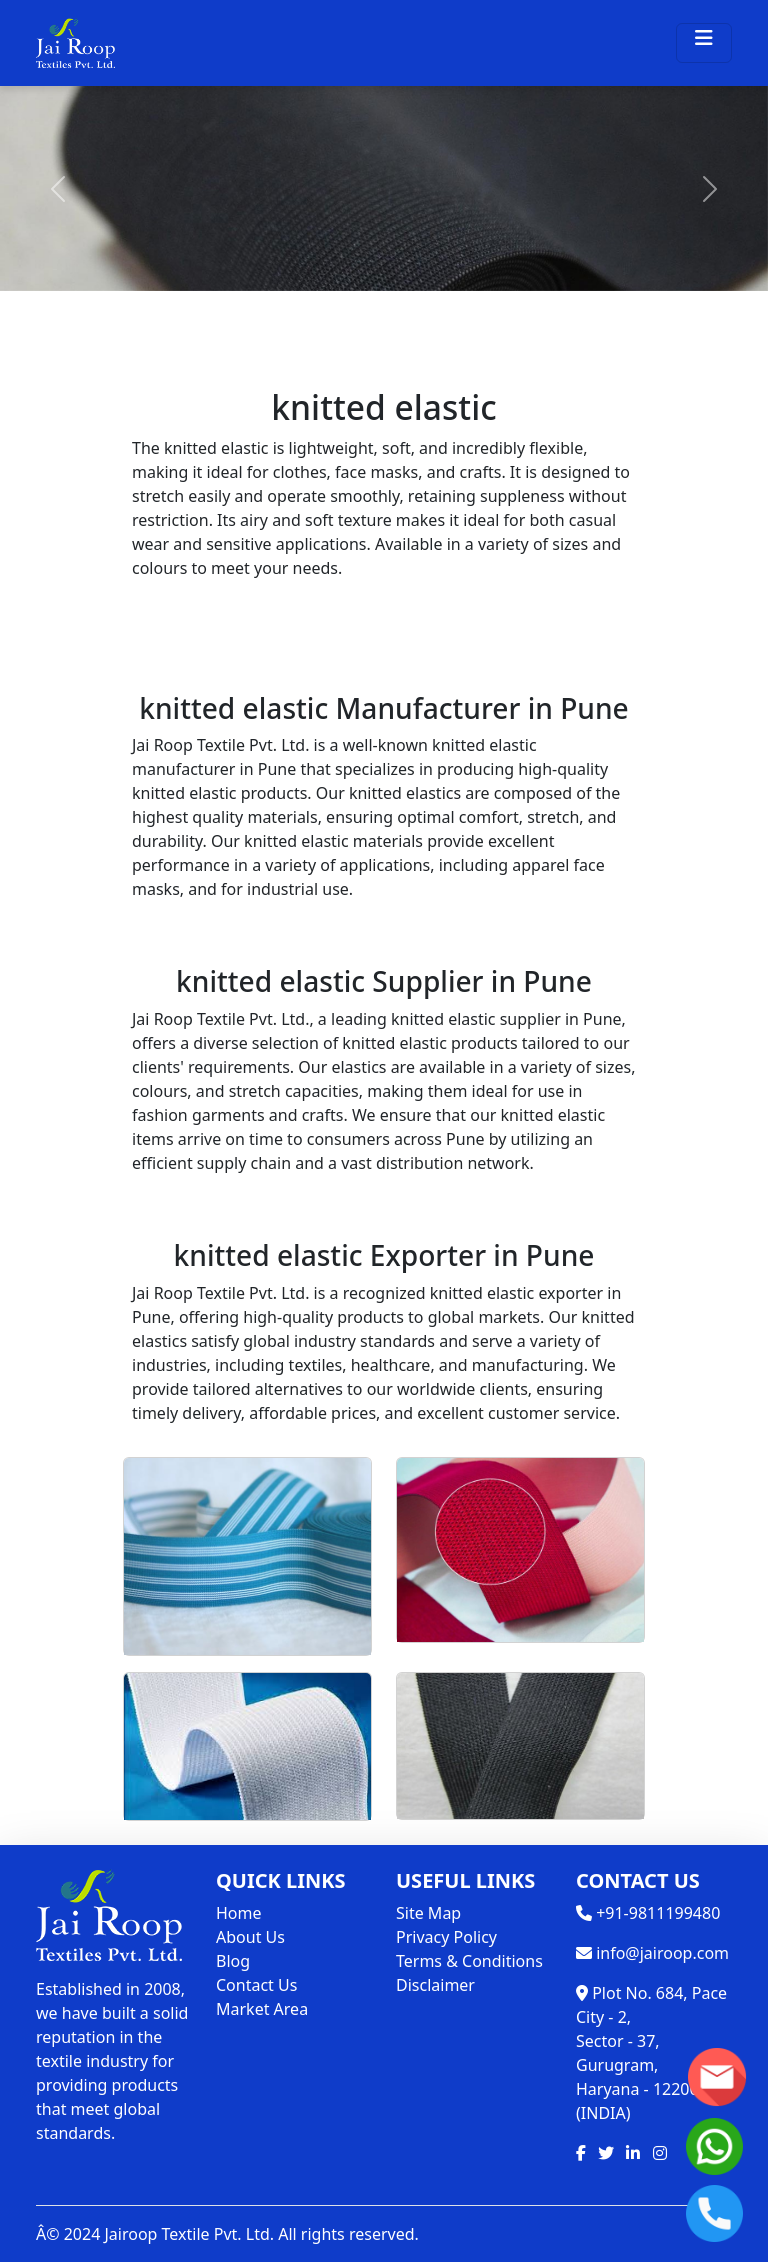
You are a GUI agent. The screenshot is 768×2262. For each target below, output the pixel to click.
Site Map (428, 1913)
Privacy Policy (446, 1937)
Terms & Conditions (469, 1961)
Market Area (262, 2009)
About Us (250, 1937)
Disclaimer (435, 1985)
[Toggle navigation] (704, 43)
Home (239, 1913)
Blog (233, 1961)
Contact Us (256, 1985)
